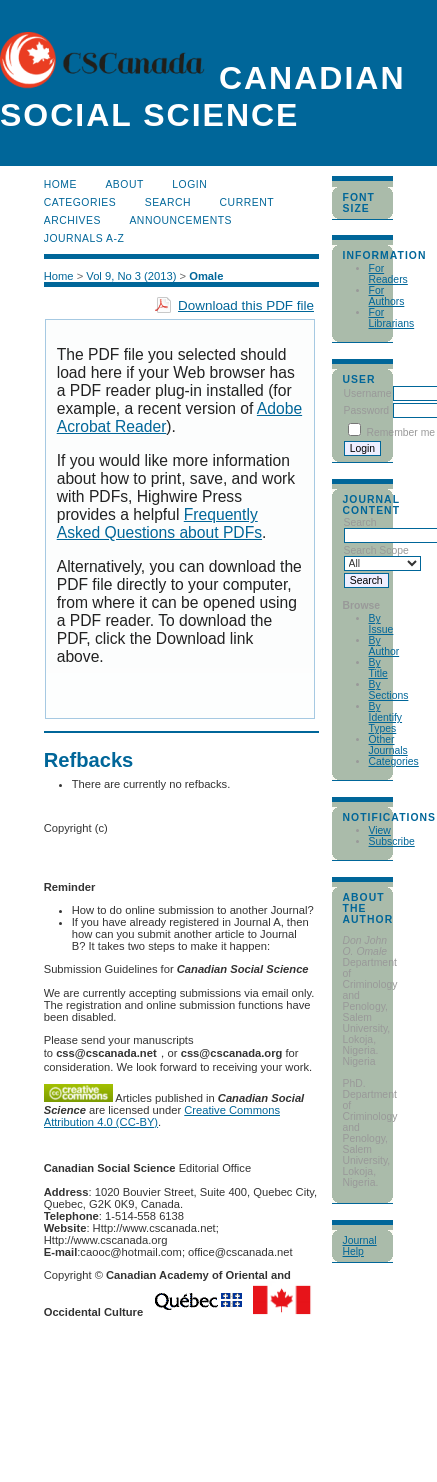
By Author (384, 646)
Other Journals (388, 745)
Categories (394, 761)
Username (368, 393)
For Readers (388, 274)
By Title (378, 668)
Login (189, 184)
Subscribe (392, 841)
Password (367, 410)
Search (168, 202)
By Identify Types (386, 717)
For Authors (387, 296)
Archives (72, 220)
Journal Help (360, 1246)
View (380, 830)
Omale (206, 276)
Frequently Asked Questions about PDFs (159, 523)
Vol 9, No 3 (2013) (131, 276)
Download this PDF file (246, 305)
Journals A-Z (84, 238)
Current (247, 202)
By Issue (381, 624)
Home (60, 184)
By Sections (389, 690)
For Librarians (392, 318)
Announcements (180, 220)
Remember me (400, 432)
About (124, 184)
